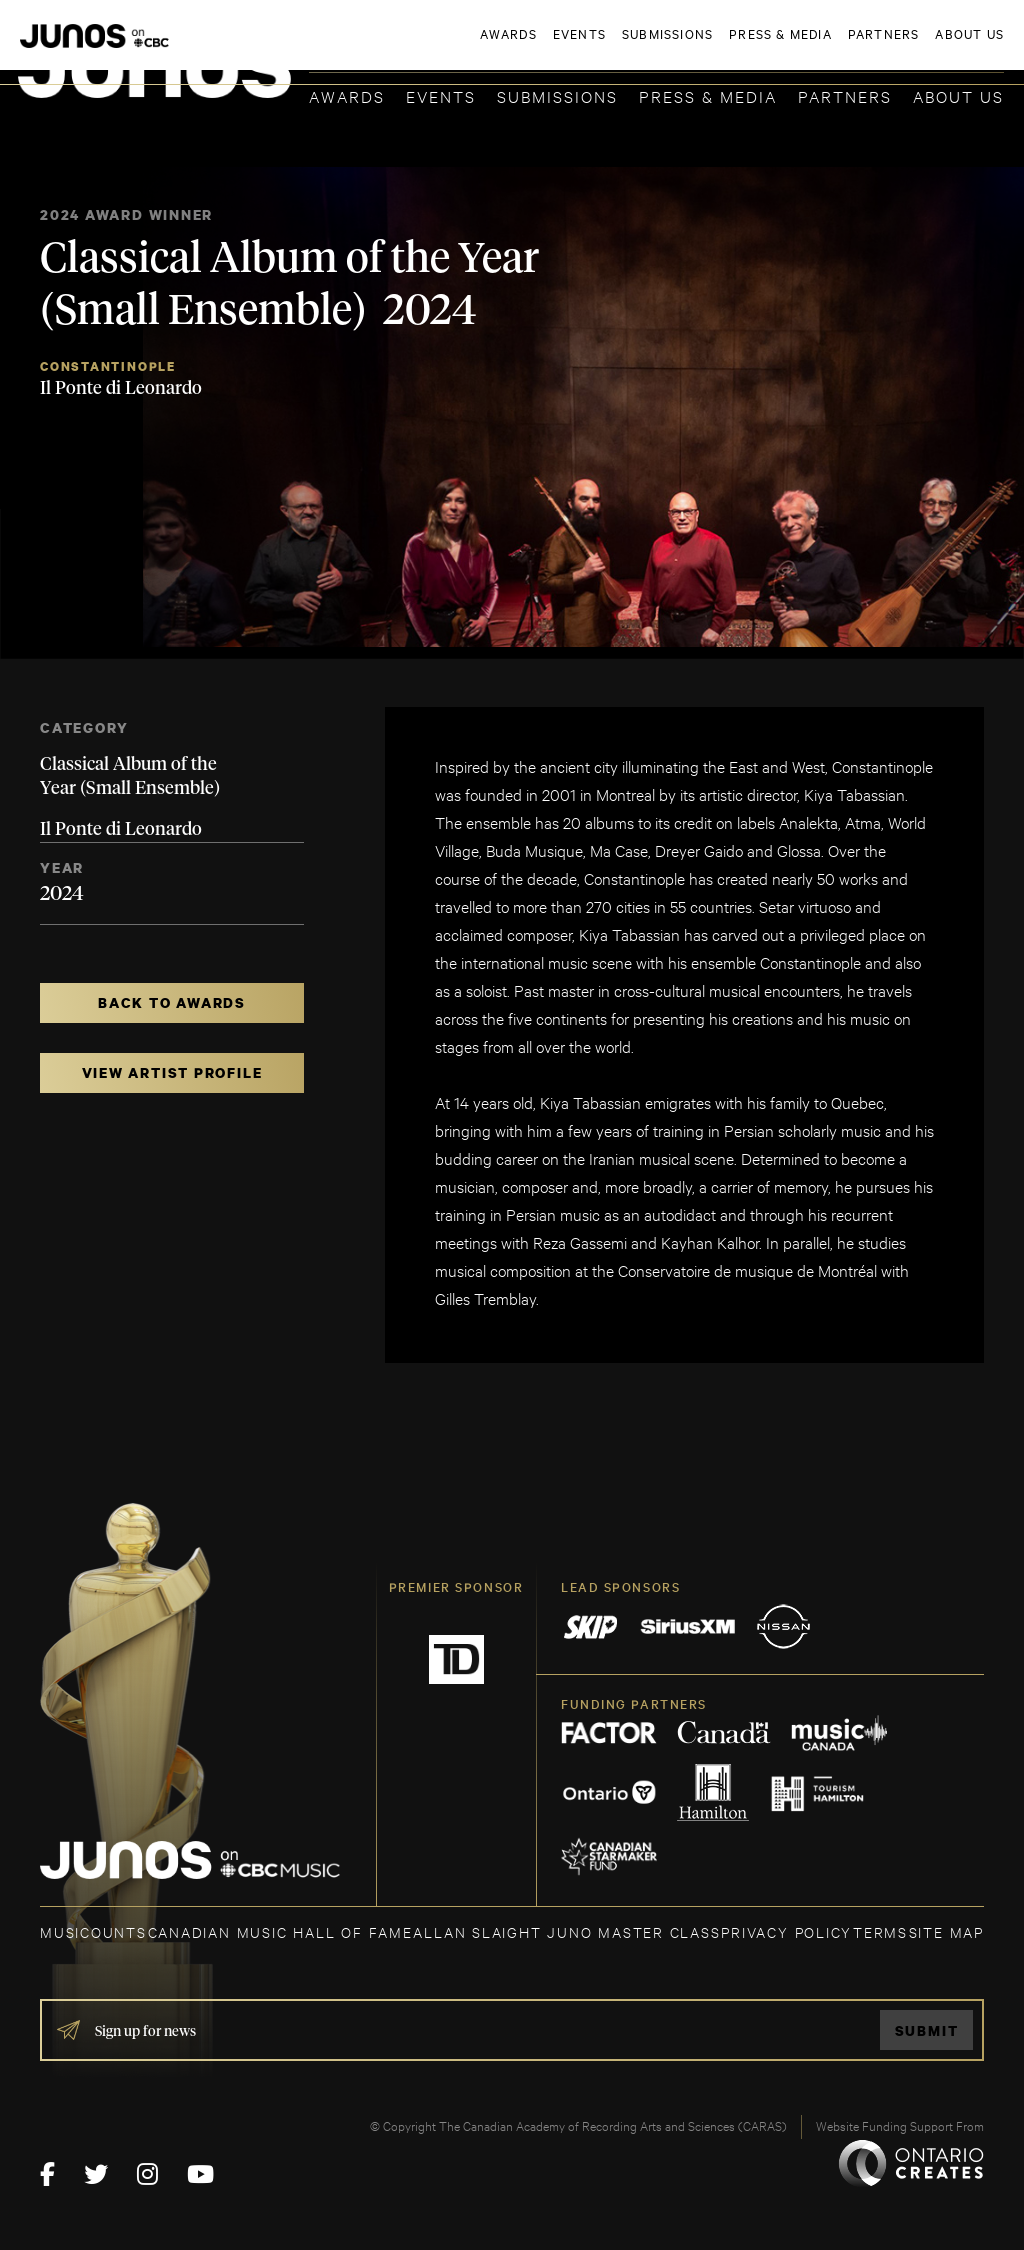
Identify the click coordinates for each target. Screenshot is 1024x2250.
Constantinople (108, 366)
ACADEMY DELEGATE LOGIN (909, 47)
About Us (958, 95)
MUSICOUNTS (93, 1931)
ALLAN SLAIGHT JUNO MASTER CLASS (566, 1931)
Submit (927, 2030)
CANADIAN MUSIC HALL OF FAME (280, 1931)
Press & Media (708, 95)
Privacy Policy (786, 1931)
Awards (347, 95)
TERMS (880, 1931)
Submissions (557, 95)
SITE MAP (946, 1931)
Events (441, 95)
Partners (845, 95)
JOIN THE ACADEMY (725, 47)
